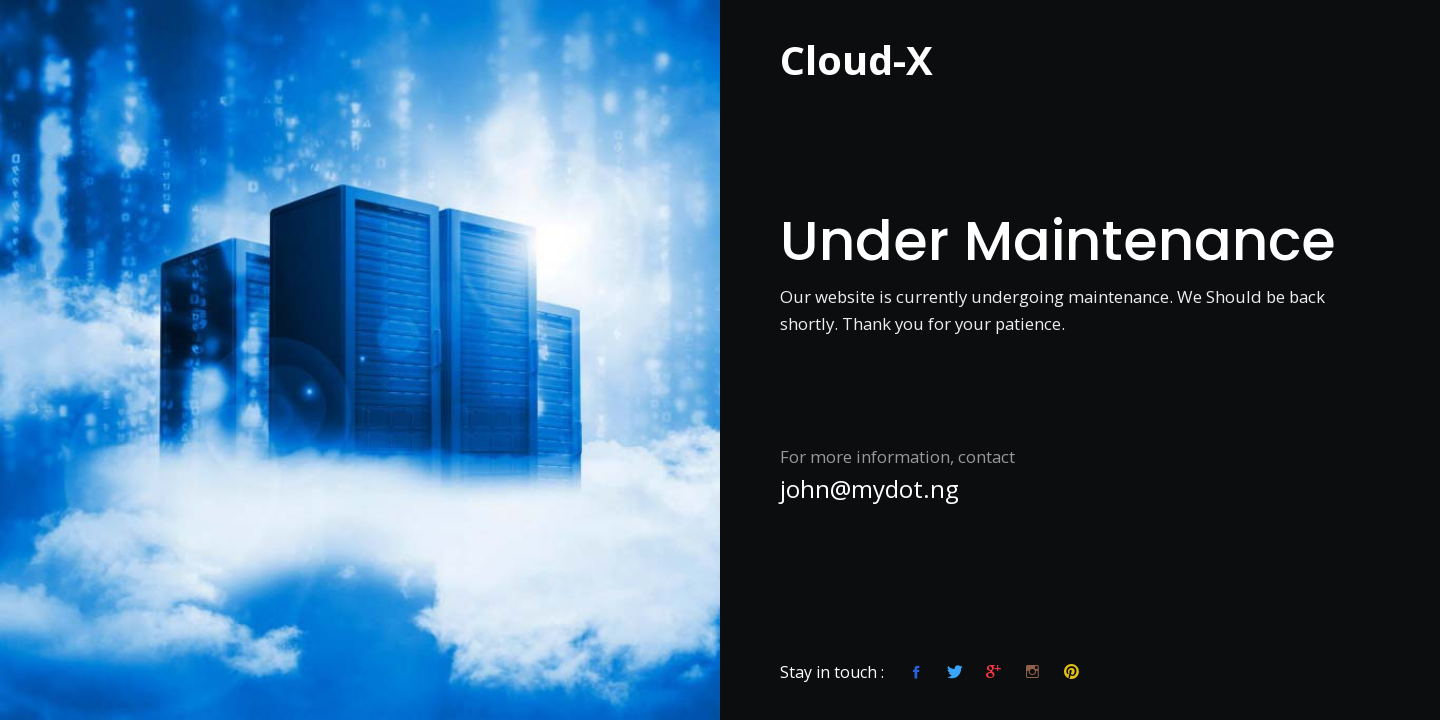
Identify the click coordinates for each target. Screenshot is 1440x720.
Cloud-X (856, 55)
